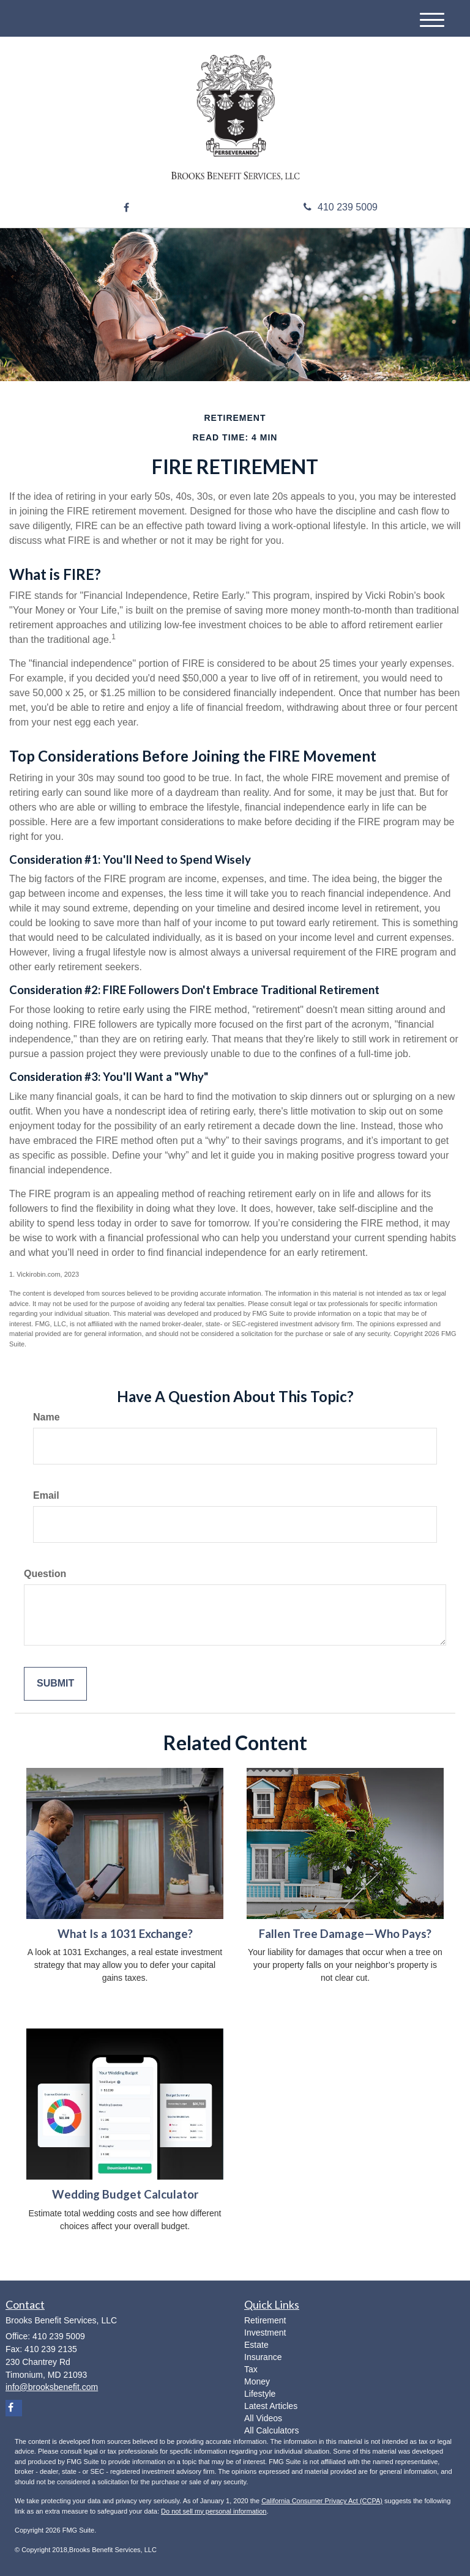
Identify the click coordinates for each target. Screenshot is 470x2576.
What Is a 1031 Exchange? (125, 1933)
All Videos (263, 2418)
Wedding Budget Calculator (125, 2194)
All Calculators (271, 2430)
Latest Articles (270, 2406)
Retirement (265, 2320)
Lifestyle (259, 2394)
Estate (256, 2345)
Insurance (263, 2357)
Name (46, 1417)
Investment (265, 2332)
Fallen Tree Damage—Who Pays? (345, 1933)
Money (257, 2381)
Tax (251, 2369)
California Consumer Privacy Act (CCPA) (321, 2500)
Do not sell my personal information (213, 2511)
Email (46, 1495)
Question (45, 1573)
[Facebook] (126, 208)
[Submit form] (55, 1684)
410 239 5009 (341, 207)
